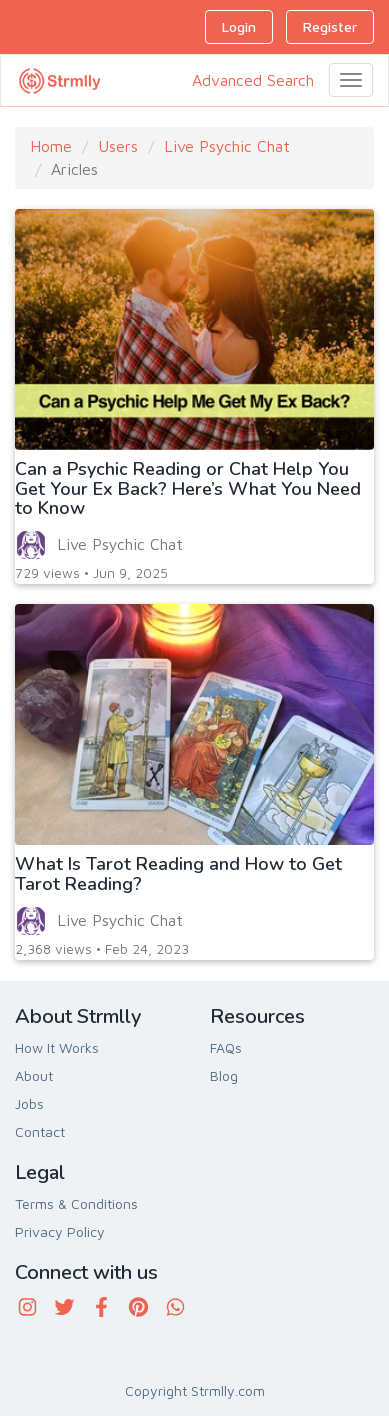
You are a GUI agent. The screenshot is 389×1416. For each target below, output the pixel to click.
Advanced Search (253, 80)
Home (51, 146)
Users (118, 146)
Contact (40, 1131)
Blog (224, 1075)
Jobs (29, 1103)
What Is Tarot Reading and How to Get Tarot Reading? (178, 874)
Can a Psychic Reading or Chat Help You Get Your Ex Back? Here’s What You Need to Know (188, 489)
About (34, 1075)
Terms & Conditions (76, 1203)
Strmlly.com (228, 1390)
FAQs (226, 1047)
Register (330, 26)
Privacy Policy (60, 1231)
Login (239, 26)
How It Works (57, 1047)
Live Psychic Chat (227, 146)
